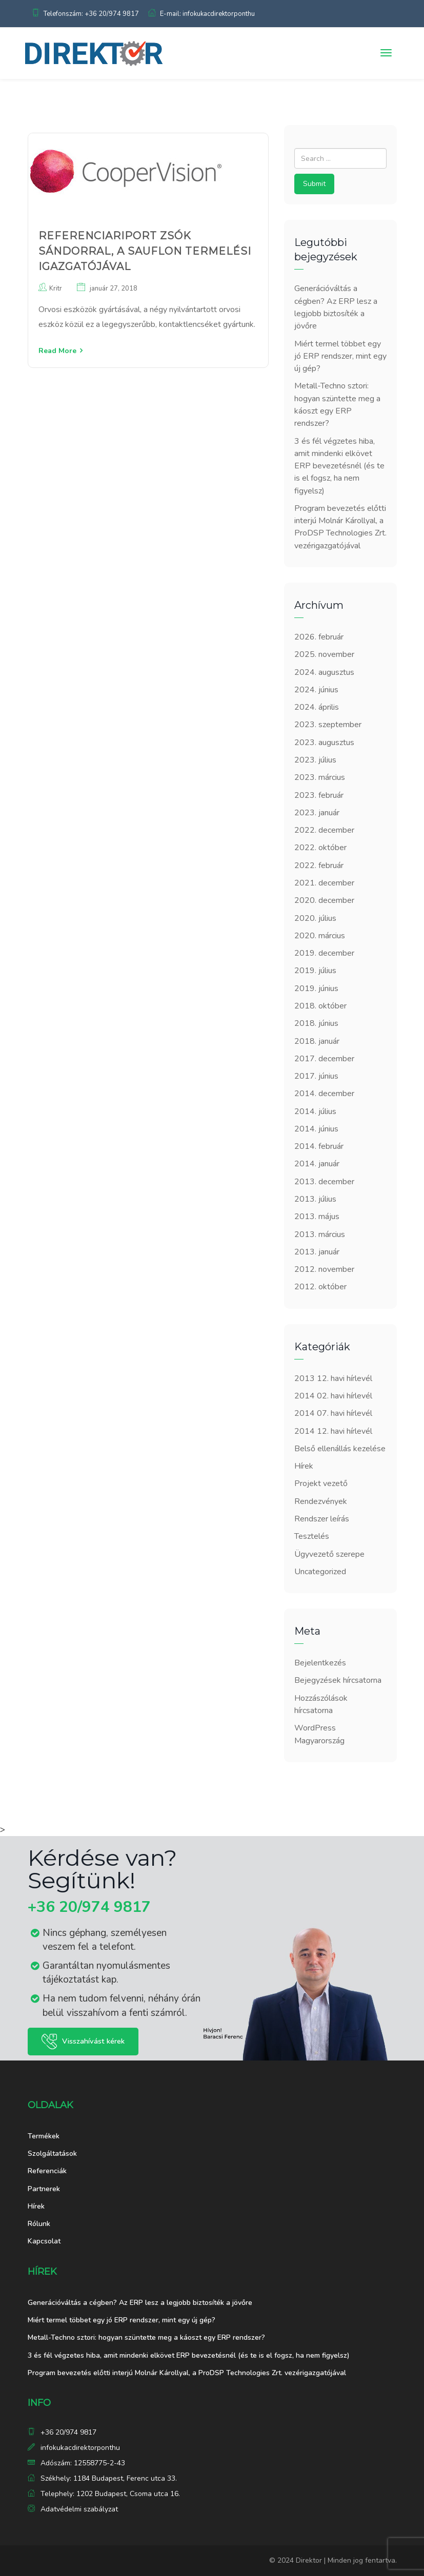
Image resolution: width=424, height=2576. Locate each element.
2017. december (324, 1058)
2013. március (319, 1234)
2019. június (316, 988)
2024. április (316, 707)
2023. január (316, 812)
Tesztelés (311, 1536)
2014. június (316, 1129)
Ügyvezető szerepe (329, 1554)
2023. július (315, 760)
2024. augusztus (324, 672)
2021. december (324, 883)
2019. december (324, 953)
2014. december (324, 1093)
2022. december (324, 830)
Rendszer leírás (321, 1518)
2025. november (324, 654)
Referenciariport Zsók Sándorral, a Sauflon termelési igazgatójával (144, 251)
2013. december (324, 1181)
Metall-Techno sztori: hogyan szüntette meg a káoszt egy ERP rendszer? (146, 2337)
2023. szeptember (327, 724)
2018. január (316, 1041)
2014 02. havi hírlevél (333, 1396)
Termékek (43, 2136)
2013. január (316, 1252)
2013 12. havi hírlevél (333, 1378)
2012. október (320, 1286)
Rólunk (39, 2224)
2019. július (315, 970)
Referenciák (47, 2171)
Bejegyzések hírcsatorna (337, 1680)
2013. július (315, 1199)
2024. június (316, 689)
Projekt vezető (321, 1483)
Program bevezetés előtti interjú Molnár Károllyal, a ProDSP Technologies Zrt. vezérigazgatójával (187, 2373)
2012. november (324, 1269)
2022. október (320, 847)
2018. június (316, 1023)
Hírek (303, 1466)
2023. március (319, 777)
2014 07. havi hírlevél (333, 1413)
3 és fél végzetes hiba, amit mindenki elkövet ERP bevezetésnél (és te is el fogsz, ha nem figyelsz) (339, 466)
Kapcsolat (44, 2241)
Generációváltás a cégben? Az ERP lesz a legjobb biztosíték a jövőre (140, 2302)
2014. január (316, 1163)
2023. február (319, 795)
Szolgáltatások (52, 2153)
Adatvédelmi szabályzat (79, 2509)
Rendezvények (320, 1501)
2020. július (315, 918)
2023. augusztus (324, 742)
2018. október (320, 1006)
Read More (57, 351)
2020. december (324, 900)
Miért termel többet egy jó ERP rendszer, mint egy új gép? (340, 356)
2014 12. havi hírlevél (333, 1431)
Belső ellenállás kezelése (340, 1448)
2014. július (315, 1111)
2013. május (316, 1216)
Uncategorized (320, 1571)
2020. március (319, 935)
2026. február (319, 637)
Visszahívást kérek (93, 2040)
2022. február (319, 865)
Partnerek (44, 2189)
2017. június (316, 1076)
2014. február (319, 1146)
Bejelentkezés (320, 1662)
